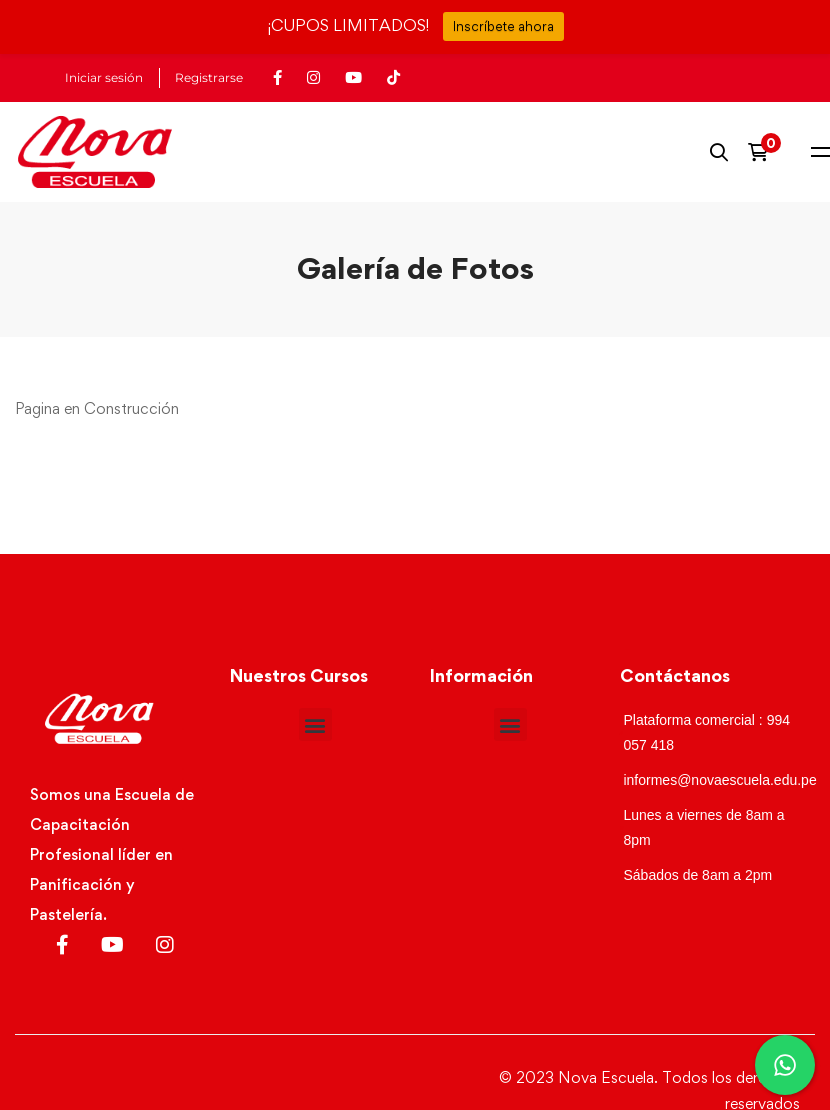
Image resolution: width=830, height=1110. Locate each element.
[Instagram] (165, 945)
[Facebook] (62, 945)
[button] (315, 724)
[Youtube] (112, 945)
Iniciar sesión (104, 78)
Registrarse (209, 78)
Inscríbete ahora (503, 26)
